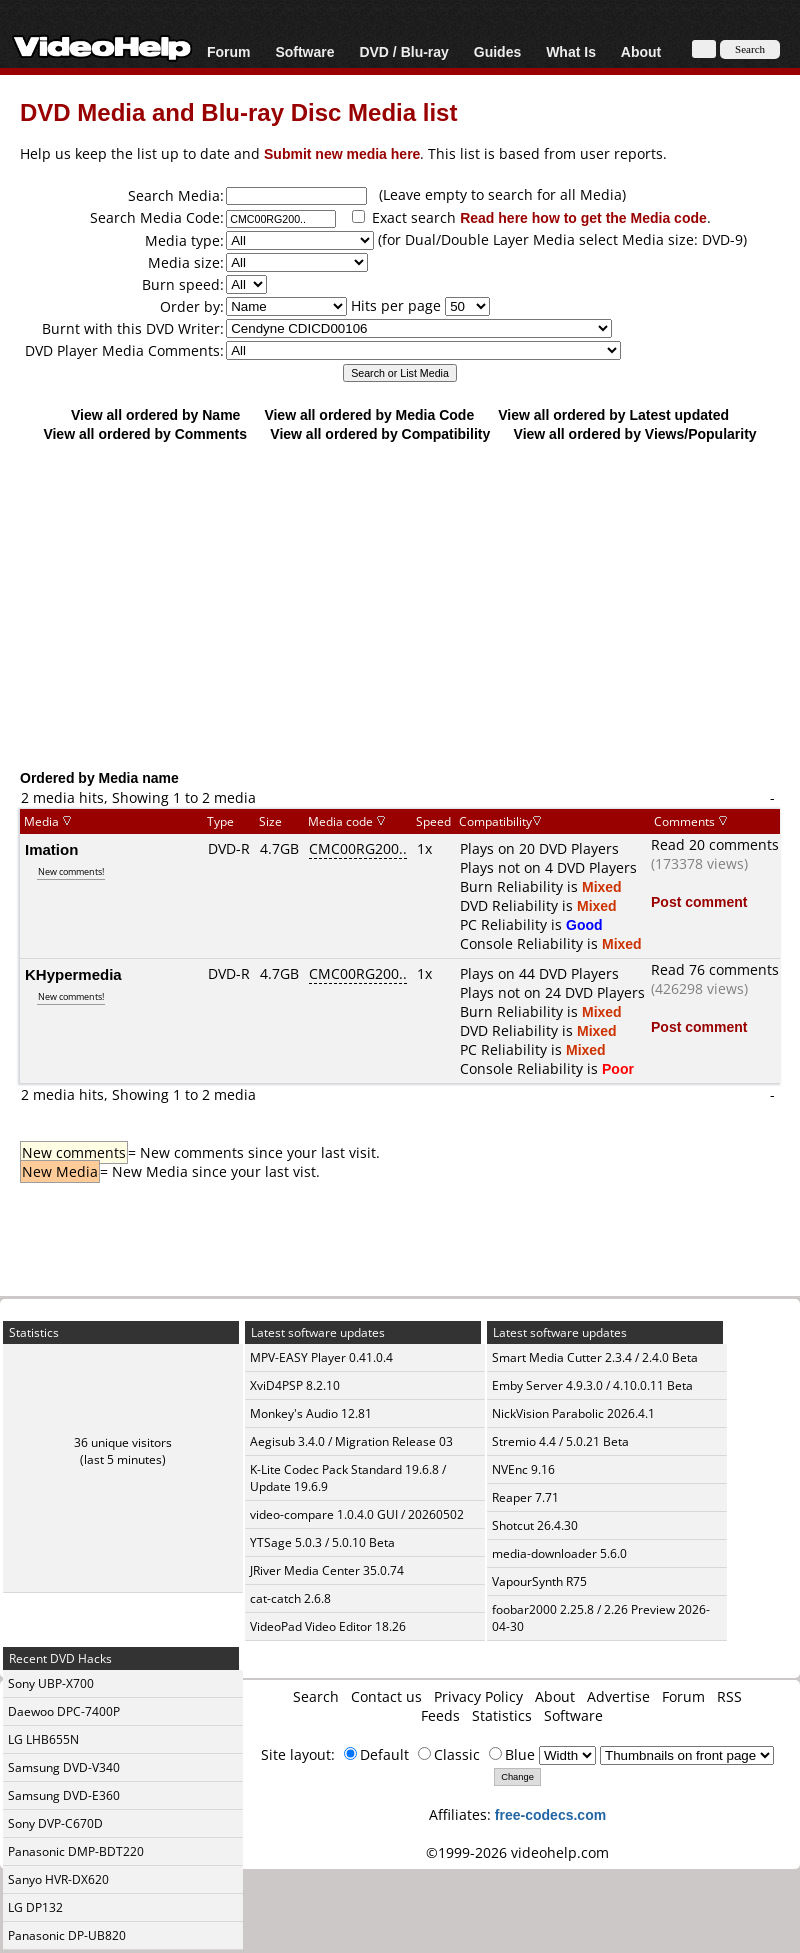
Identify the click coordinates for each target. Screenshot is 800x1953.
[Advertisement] (409, 605)
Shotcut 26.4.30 (535, 1525)
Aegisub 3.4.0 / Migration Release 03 (351, 1441)
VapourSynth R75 (539, 1581)
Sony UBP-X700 (51, 1683)
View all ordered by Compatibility (380, 433)
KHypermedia (73, 974)
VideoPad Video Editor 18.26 (328, 1626)
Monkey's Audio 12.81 (311, 1413)
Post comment (699, 901)
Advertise (618, 1696)
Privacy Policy (478, 1696)
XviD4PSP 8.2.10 (295, 1385)
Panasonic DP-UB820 (67, 1935)
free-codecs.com (550, 1814)
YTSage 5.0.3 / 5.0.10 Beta (322, 1542)
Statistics (502, 1715)
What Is (571, 51)
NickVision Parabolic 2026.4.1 (573, 1413)
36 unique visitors (123, 1442)
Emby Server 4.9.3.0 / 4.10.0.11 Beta (592, 1385)
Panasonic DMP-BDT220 (76, 1851)
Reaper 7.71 (525, 1497)
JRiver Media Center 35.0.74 (327, 1570)
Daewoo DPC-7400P (64, 1711)
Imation (51, 849)
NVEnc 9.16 (523, 1469)
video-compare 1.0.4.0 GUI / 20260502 (357, 1514)
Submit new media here (342, 153)
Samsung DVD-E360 (64, 1795)
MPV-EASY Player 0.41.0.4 (321, 1357)
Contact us (386, 1696)
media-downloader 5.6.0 (559, 1553)
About (641, 51)
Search (316, 1696)
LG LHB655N (43, 1739)
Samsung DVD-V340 (64, 1767)
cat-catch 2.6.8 (290, 1598)
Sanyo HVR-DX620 (58, 1879)
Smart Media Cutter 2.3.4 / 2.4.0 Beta (595, 1357)
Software (304, 51)
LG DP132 (35, 1907)
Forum (229, 51)
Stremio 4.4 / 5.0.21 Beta (560, 1441)
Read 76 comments (715, 969)
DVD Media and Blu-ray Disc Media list (238, 111)
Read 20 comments (715, 844)
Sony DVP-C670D (55, 1823)
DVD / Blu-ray (403, 51)
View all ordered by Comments (145, 433)
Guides (497, 51)
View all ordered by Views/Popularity (635, 433)
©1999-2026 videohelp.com (517, 1852)
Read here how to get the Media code (583, 217)
